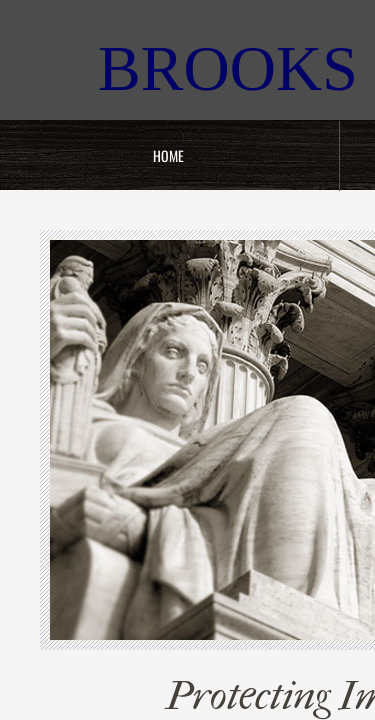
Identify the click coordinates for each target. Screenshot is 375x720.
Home (168, 155)
